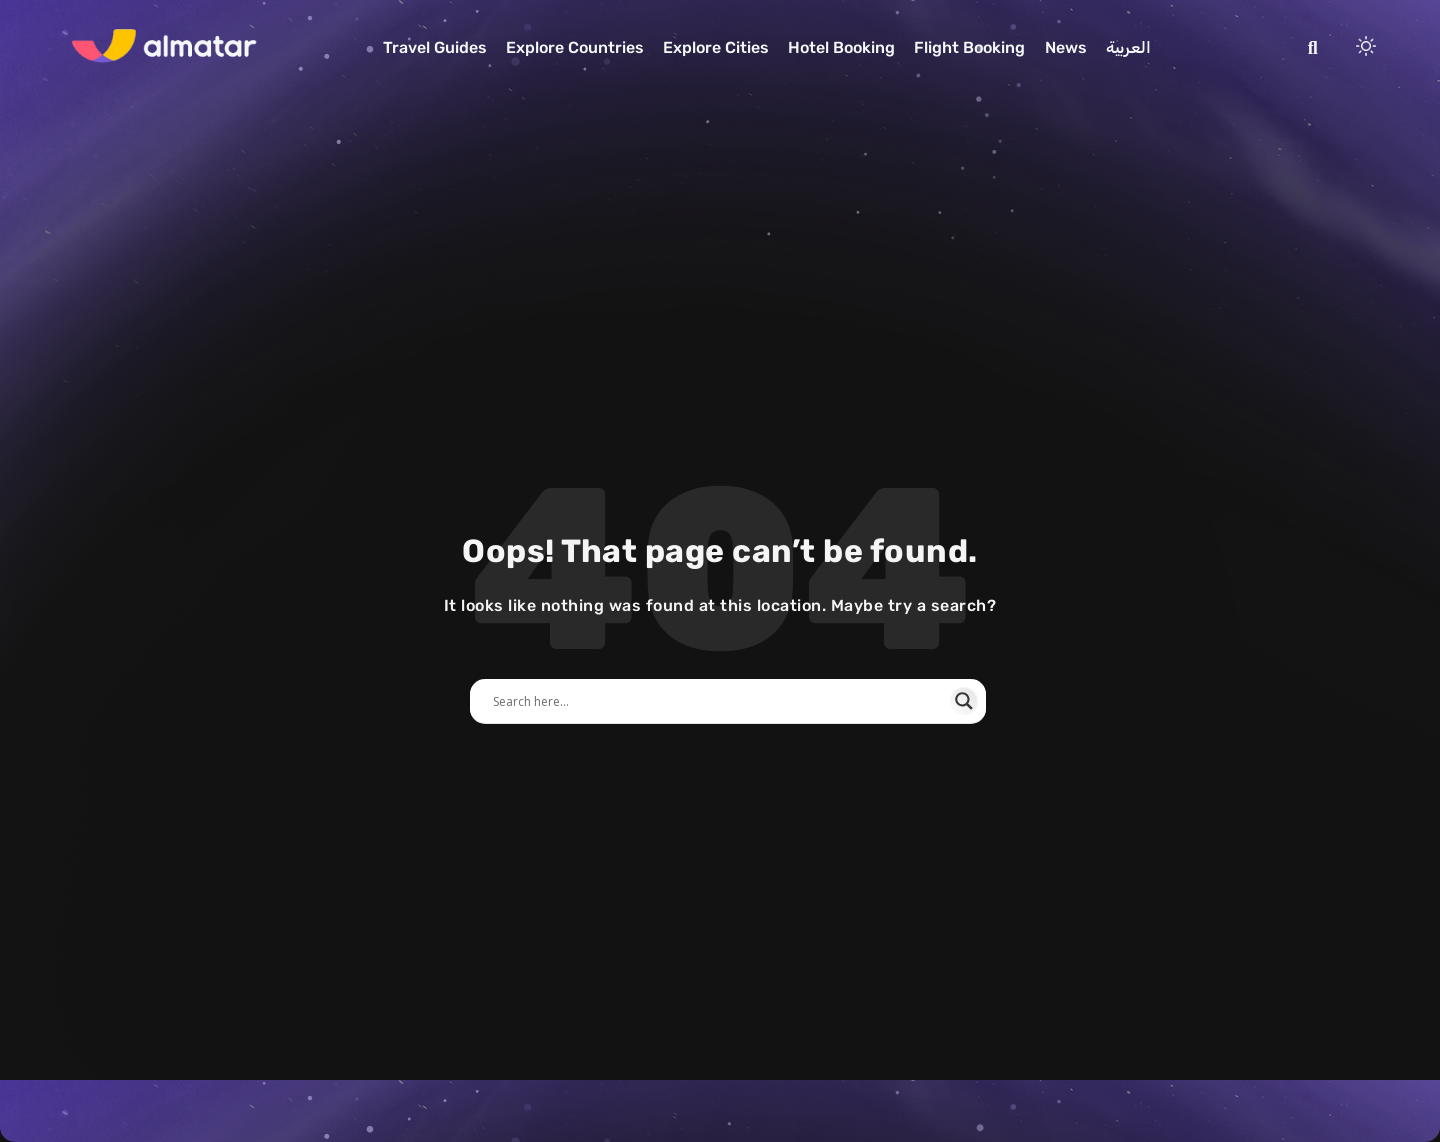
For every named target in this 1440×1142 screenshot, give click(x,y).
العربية (1128, 47)
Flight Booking (969, 47)
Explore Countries (575, 47)
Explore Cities (716, 47)
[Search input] (719, 701)
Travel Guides (435, 47)
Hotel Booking (841, 47)
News (1066, 47)
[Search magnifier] (964, 701)
